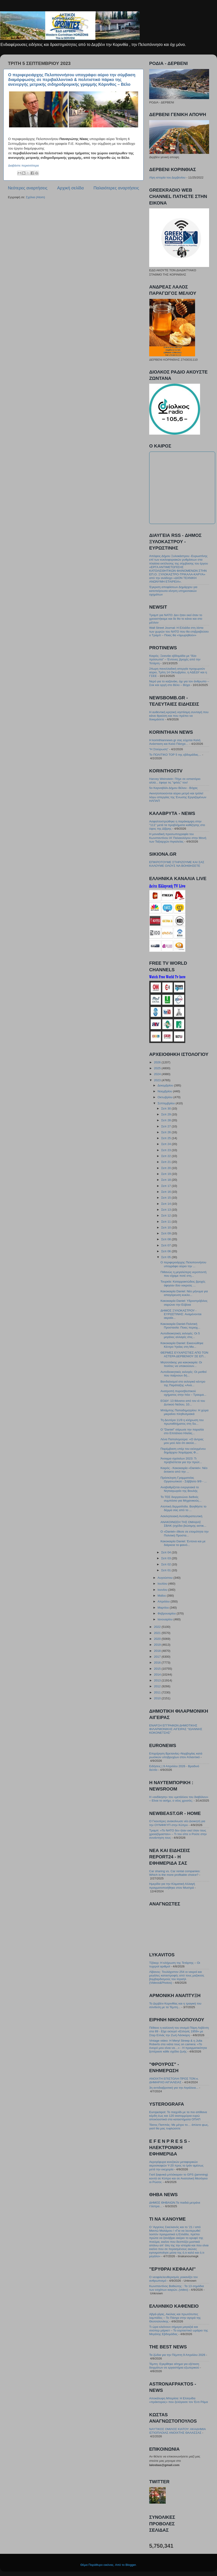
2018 (158, 1650)
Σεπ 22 (166, 1156)
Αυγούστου (165, 1577)
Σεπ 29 (166, 1114)
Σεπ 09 (166, 1233)
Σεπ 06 (166, 1251)
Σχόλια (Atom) (35, 197)
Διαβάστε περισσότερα (23, 165)
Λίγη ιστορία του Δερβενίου (167, 177)
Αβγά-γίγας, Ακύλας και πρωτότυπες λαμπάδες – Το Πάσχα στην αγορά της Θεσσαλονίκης (175, 2317)
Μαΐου (162, 1595)
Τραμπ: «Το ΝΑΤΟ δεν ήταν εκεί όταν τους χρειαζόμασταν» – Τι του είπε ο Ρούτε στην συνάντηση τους (178, 1834)
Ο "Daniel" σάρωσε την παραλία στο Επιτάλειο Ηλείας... (182, 1431)
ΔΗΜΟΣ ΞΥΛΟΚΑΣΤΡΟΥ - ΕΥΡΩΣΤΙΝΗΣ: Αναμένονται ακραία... (180, 1314)
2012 (158, 1686)
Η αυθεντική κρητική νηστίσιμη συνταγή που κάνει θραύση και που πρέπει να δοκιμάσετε (178, 715)
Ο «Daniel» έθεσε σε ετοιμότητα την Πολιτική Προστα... (184, 1533)
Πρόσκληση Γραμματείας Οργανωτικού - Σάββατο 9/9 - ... (183, 1479)
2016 (158, 1662)
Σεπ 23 (166, 1150)
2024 (158, 1074)
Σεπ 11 (166, 1221)
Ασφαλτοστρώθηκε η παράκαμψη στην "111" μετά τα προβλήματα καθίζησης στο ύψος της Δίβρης (177, 825)
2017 (158, 1656)
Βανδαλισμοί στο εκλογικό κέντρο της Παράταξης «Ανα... (182, 1383)
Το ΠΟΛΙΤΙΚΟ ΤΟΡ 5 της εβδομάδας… (175, 754)
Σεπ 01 (166, 1570)
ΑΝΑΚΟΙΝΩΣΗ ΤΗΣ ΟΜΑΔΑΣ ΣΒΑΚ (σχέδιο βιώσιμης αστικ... (183, 1523)
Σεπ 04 (166, 1552)
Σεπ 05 (166, 1257)
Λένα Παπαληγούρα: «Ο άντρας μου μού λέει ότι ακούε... (181, 1441)
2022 (158, 1626)
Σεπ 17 (166, 1186)
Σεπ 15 (166, 1197)
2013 (158, 1680)
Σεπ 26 (166, 1132)
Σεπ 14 (166, 1203)
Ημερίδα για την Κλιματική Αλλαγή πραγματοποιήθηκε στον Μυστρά (172, 1885)
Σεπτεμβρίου (167, 1103)
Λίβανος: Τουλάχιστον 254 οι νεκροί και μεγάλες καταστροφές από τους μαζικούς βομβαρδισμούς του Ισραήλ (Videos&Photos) (176, 1977)
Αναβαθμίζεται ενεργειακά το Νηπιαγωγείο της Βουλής (179, 1489)
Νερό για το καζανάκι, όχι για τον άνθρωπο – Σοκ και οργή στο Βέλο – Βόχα (179, 683)
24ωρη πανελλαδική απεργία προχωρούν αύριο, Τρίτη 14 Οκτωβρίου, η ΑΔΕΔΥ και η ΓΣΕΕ (178, 672)
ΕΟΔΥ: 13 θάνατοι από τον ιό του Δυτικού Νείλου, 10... (182, 1402)
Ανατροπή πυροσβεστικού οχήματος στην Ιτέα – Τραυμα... (183, 1392)
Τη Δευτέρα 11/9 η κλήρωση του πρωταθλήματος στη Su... (182, 1421)
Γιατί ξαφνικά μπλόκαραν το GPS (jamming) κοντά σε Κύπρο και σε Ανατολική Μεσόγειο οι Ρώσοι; (178, 2178)
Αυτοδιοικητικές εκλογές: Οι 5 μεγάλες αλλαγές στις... (180, 1335)
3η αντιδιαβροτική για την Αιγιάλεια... (173, 2087)
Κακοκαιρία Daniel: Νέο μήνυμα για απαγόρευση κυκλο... (184, 1293)
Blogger (130, 2564)
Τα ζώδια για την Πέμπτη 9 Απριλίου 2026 (177, 2355)
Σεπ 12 (166, 1215)
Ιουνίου (163, 1589)
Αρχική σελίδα (70, 188)
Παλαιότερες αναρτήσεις (116, 188)
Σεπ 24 (166, 1144)
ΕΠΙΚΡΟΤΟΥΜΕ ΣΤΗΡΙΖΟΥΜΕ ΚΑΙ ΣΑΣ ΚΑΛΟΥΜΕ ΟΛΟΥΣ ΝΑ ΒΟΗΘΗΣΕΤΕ (176, 863)
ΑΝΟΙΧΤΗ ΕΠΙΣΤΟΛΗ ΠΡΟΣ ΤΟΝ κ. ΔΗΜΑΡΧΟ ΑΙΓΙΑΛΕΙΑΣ (174, 2080)
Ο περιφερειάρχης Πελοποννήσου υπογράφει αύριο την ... (183, 1264)
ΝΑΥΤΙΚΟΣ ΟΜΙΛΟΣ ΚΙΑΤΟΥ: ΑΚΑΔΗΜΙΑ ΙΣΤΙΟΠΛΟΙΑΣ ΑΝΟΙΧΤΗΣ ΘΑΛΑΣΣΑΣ (177, 2430)
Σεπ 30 (166, 1108)
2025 (158, 1068)
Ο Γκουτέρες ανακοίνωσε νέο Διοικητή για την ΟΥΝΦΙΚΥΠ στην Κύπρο (177, 1822)
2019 (158, 1644)
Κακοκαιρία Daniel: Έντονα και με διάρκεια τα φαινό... (182, 1543)
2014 (158, 1674)
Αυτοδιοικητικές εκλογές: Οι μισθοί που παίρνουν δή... (183, 1373)
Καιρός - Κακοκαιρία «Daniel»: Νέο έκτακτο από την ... (184, 1469)
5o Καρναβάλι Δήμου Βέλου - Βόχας (173, 788)
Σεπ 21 (166, 1162)
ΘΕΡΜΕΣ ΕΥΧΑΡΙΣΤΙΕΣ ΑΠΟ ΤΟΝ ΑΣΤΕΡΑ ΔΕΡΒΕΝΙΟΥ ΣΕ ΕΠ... (184, 1354)
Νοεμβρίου (165, 1091)
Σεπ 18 (166, 1179)
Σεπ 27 (166, 1126)
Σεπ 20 (166, 1168)
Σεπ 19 (166, 1174)
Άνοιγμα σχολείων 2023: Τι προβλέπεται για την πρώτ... (181, 1460)
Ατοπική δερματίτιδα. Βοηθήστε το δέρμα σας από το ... (183, 1508)
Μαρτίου (164, 1607)
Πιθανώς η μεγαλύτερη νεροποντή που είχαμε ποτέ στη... (183, 1273)
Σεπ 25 (166, 1138)
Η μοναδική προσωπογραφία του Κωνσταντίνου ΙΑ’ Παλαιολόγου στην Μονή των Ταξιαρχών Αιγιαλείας (177, 837)
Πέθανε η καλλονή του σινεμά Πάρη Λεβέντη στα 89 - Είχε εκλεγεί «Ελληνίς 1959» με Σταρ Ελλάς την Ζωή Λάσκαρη (179, 2031)
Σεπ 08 (166, 1239)
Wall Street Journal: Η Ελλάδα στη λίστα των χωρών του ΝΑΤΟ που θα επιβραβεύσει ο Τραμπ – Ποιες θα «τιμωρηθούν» (179, 631)
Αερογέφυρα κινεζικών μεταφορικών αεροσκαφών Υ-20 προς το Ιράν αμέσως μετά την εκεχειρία (176, 2165)
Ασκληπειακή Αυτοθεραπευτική (181, 1516)
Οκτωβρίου (165, 1097)
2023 (158, 1080)
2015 (158, 1668)
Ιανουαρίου (165, 1619)
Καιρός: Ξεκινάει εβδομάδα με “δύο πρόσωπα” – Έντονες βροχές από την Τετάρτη (174, 659)
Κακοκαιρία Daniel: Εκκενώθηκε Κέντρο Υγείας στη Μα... (181, 1344)
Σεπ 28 (166, 1120)
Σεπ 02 (166, 1564)
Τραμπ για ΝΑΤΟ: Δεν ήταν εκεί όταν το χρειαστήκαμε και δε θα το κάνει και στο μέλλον (175, 618)
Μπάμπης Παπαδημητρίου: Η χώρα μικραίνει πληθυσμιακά (184, 1412)
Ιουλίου (163, 1583)
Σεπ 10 (166, 1227)
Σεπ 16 (166, 1191)
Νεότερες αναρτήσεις (27, 188)
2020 (158, 1638)
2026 (158, 1062)
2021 (158, 1633)
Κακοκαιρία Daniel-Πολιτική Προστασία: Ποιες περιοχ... (180, 1325)
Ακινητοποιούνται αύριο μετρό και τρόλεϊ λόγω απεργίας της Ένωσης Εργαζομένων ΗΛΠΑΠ (177, 797)
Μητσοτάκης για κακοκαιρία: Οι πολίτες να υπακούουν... (181, 1364)
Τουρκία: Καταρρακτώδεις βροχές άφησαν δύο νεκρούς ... (182, 1283)
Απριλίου (164, 1601)
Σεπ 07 (166, 1245)
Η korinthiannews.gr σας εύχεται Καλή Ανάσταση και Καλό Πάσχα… (174, 741)
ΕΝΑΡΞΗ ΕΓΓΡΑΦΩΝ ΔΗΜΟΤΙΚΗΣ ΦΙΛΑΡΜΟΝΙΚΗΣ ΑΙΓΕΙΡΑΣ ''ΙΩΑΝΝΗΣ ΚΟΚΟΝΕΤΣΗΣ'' (175, 1729)
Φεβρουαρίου (167, 1613)
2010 (158, 1698)
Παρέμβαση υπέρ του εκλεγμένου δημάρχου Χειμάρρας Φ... (183, 1450)
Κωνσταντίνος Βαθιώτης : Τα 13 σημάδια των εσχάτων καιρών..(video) (176, 2287)
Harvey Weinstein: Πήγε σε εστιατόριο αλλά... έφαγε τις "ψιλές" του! (174, 780)
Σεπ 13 (166, 1209)
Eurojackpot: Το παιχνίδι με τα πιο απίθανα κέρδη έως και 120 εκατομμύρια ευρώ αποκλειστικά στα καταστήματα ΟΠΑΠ (178, 2115)
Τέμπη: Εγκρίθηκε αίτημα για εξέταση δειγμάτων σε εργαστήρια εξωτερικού (174, 2365)
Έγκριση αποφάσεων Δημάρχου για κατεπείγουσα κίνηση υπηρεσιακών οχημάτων (173, 590)
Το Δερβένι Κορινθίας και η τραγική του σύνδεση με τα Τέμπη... (175, 2005)
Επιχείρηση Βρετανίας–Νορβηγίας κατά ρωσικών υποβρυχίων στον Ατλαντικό (175, 1755)
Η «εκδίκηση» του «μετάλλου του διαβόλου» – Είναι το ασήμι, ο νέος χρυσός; (178, 1798)
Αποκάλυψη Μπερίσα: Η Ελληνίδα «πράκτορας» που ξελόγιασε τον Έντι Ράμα (178, 2400)
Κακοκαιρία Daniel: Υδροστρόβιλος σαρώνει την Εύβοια (184, 1302)
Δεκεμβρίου (166, 1085)
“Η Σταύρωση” (158, 749)
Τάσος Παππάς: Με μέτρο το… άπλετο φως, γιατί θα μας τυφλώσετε (179, 2126)
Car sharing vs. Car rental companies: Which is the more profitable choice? (174, 1872)
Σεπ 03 (166, 1558)
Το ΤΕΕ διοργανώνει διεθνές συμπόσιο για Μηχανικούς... (180, 1498)
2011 (158, 1692)
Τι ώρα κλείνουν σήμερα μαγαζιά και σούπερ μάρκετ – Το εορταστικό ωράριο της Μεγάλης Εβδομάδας (178, 2330)
